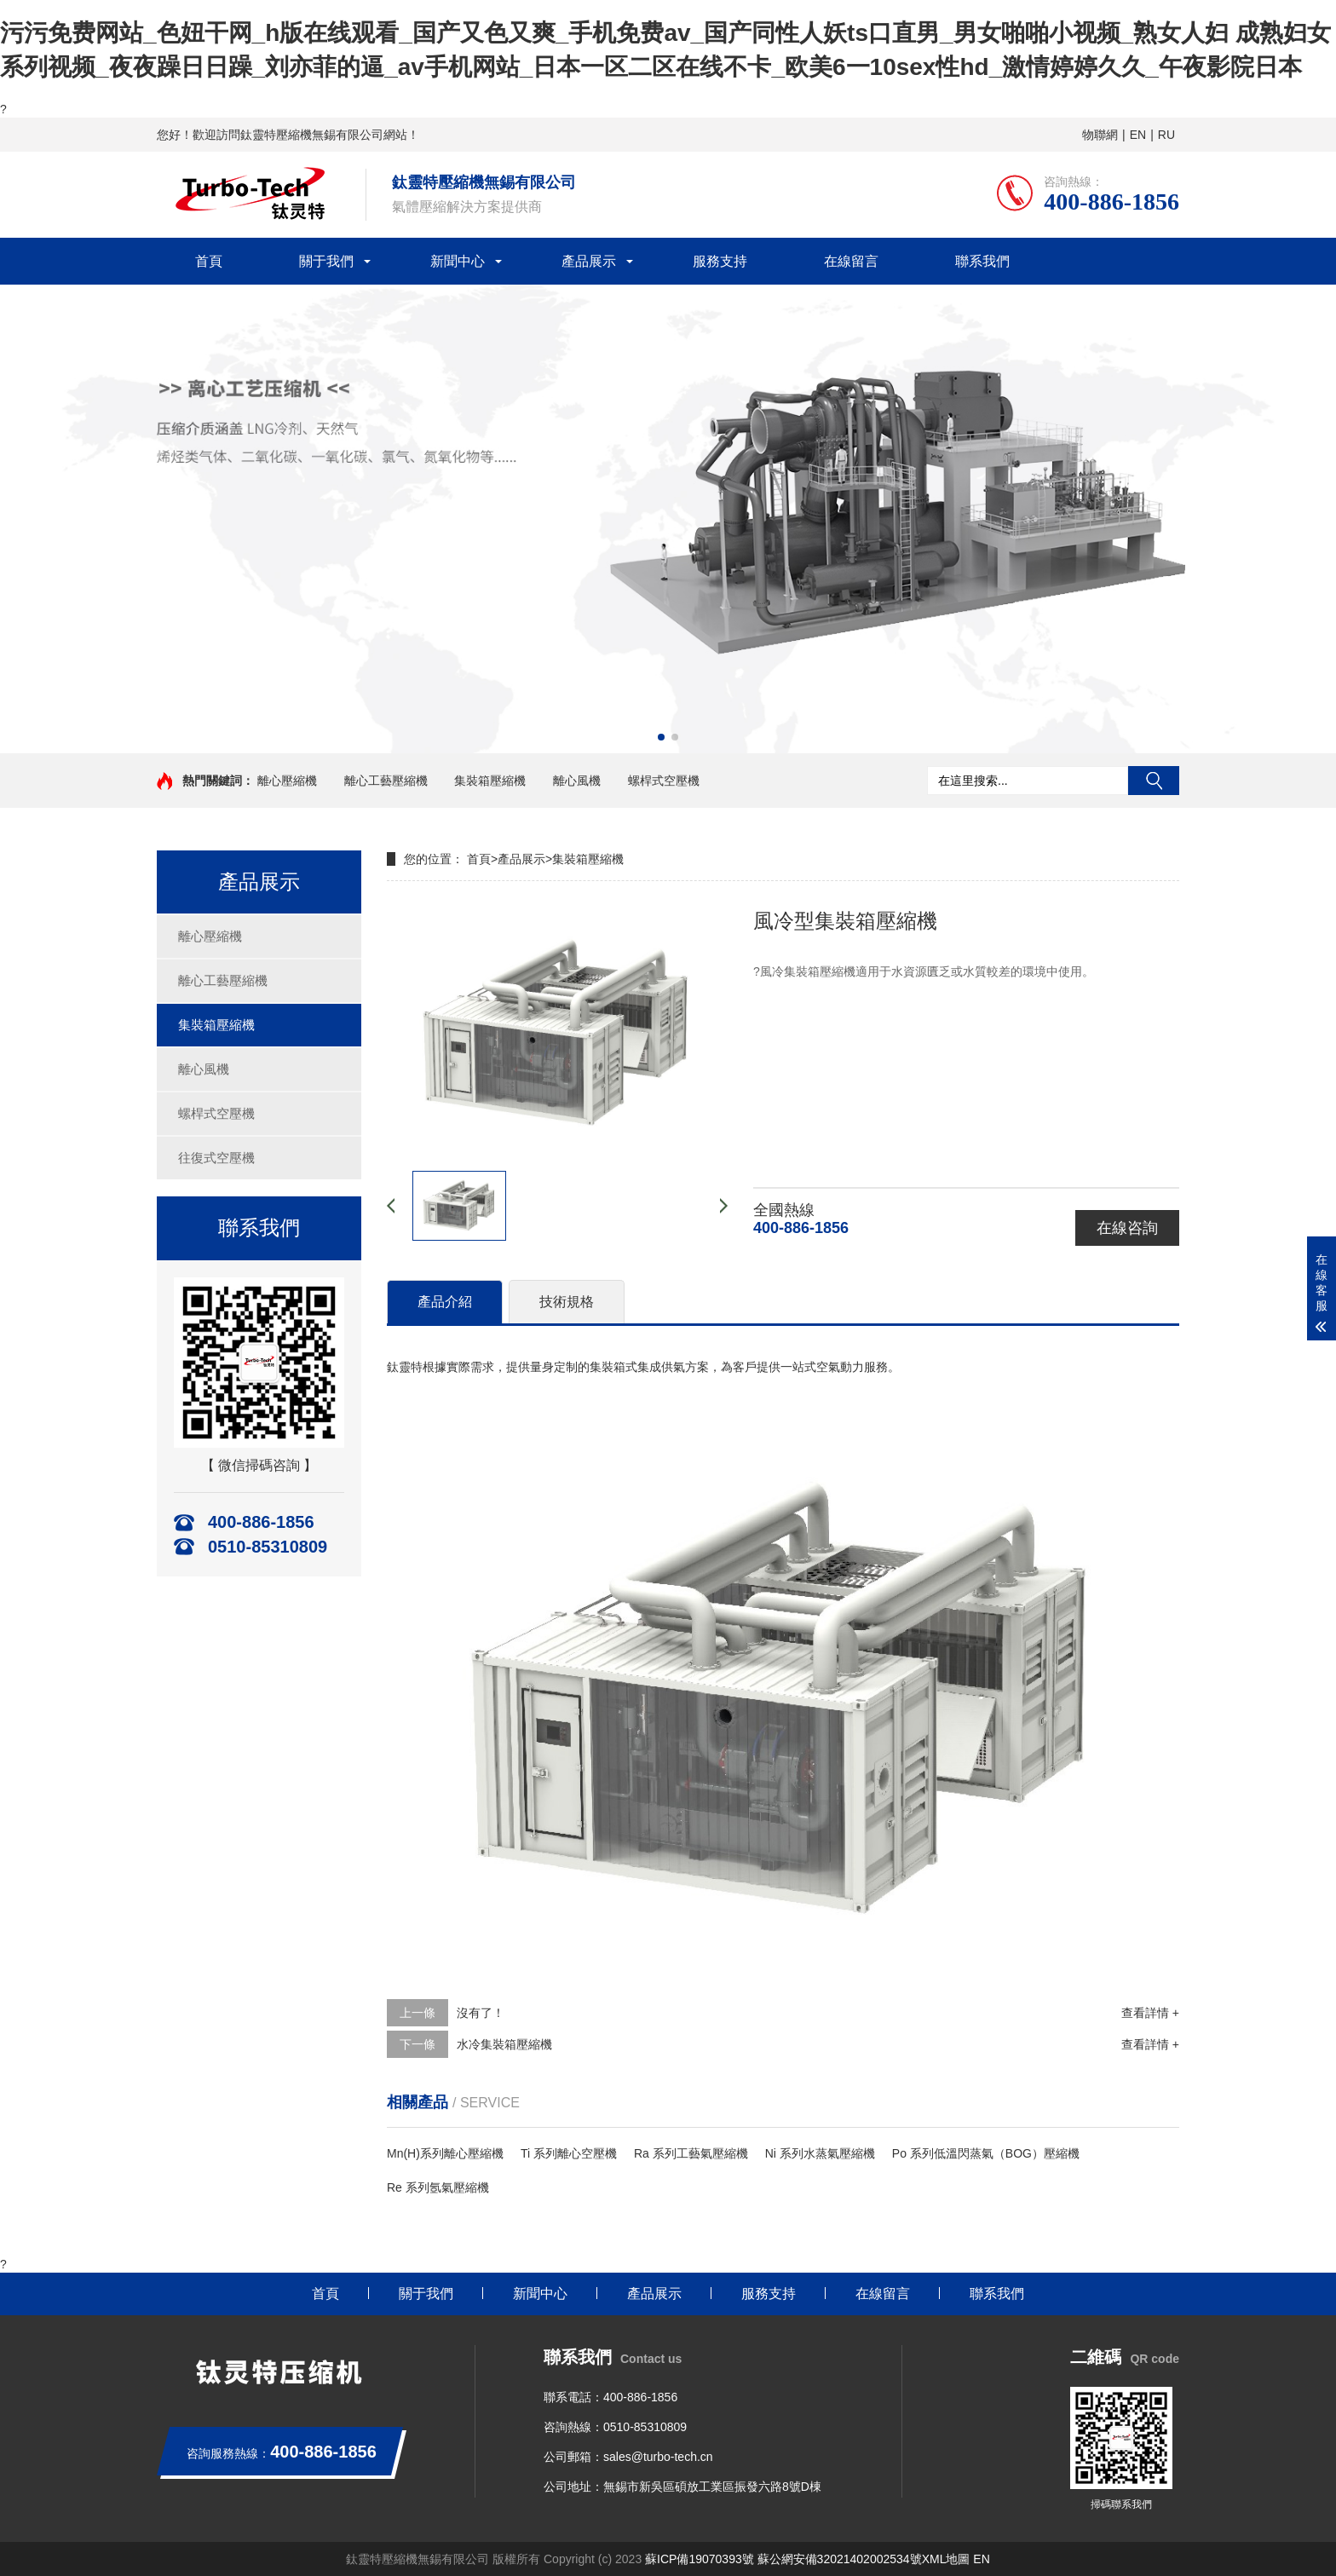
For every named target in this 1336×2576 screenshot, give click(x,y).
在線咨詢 (1127, 1227)
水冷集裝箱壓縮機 (504, 2044)
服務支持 (720, 261)
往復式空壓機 (216, 1157)
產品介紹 (445, 1301)
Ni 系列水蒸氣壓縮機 (820, 2153)
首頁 (208, 261)
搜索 (1153, 780)
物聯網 (1100, 134)
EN (1138, 134)
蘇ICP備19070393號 (699, 2559)
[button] (661, 737)
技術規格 (566, 1301)
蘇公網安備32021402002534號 (839, 2559)
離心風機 (577, 780)
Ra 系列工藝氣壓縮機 (691, 2153)
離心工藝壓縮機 (386, 780)
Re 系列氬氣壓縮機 (438, 2187)
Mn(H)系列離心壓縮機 (445, 2153)
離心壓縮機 (287, 780)
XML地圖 (946, 2559)
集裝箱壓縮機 (490, 780)
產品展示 (588, 261)
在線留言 (851, 261)
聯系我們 (982, 261)
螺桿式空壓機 (664, 780)
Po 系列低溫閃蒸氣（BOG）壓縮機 (986, 2153)
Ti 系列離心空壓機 (569, 2153)
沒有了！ (480, 2013)
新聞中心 (457, 261)
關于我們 (326, 261)
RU (1166, 134)
